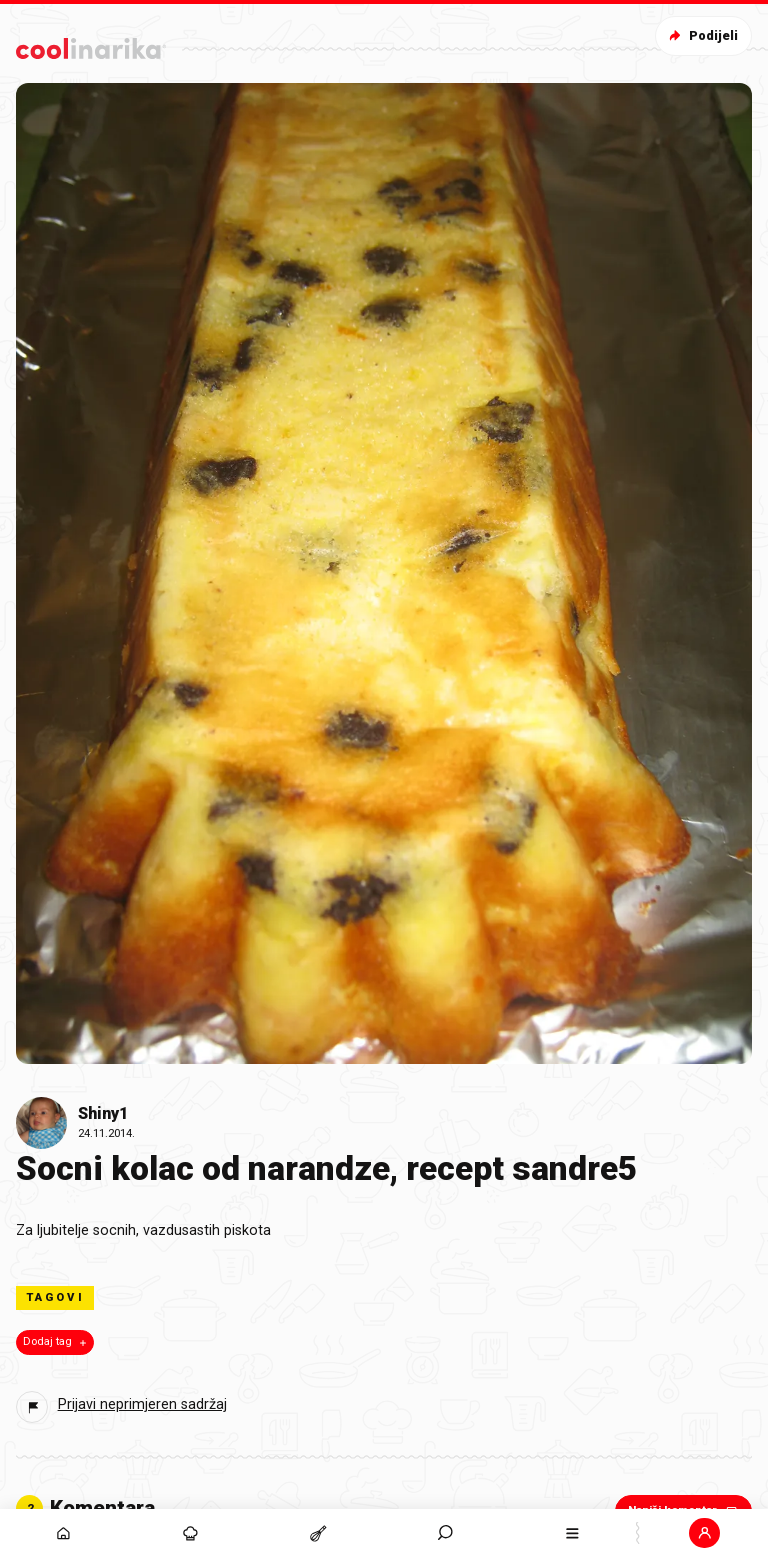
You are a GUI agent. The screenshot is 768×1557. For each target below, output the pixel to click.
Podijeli (701, 35)
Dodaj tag (56, 1342)
